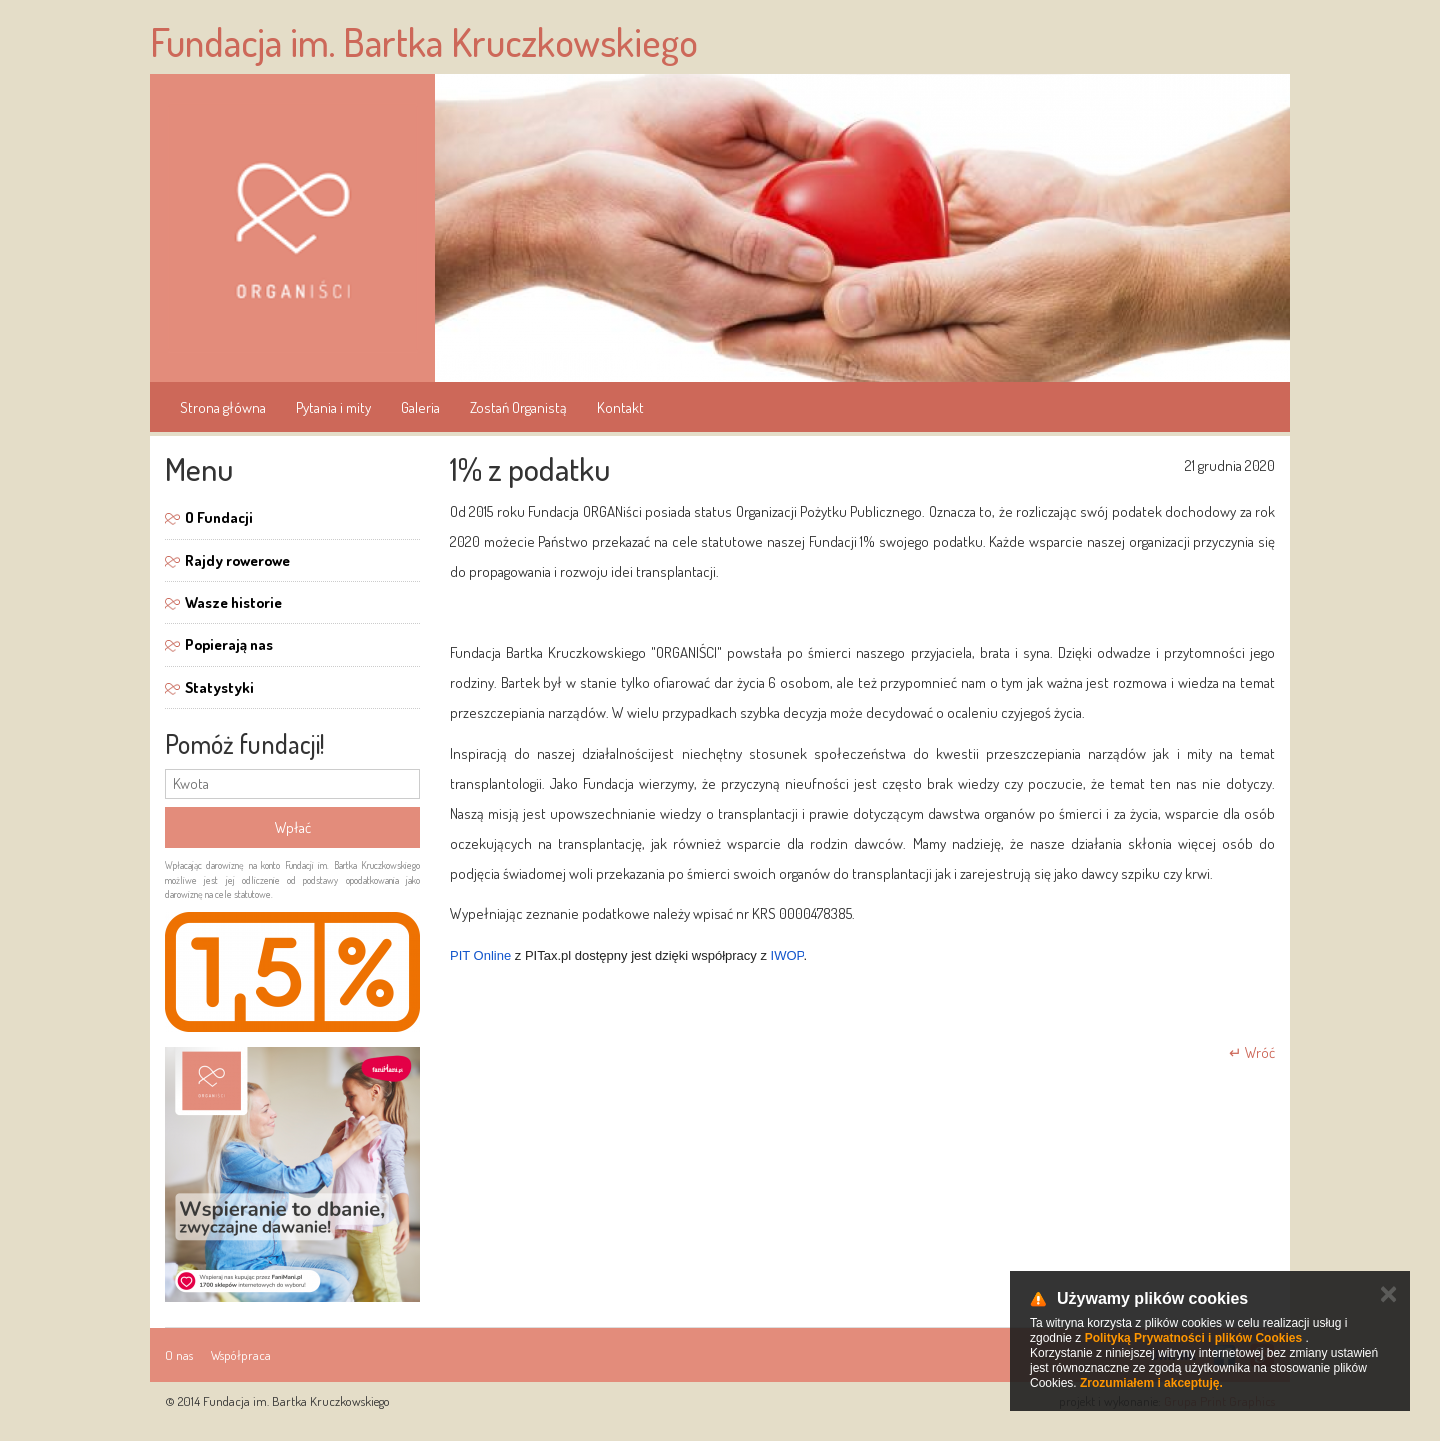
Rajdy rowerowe (237, 560)
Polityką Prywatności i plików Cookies (1193, 1338)
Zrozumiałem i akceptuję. (1151, 1383)
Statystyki (219, 687)
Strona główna (223, 407)
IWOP (787, 955)
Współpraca (241, 1355)
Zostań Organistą (518, 407)
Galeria (420, 407)
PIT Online (480, 955)
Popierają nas (229, 644)
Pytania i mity (333, 407)
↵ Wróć (1252, 1052)
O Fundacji (219, 517)
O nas (179, 1355)
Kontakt (620, 407)
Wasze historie (233, 602)
